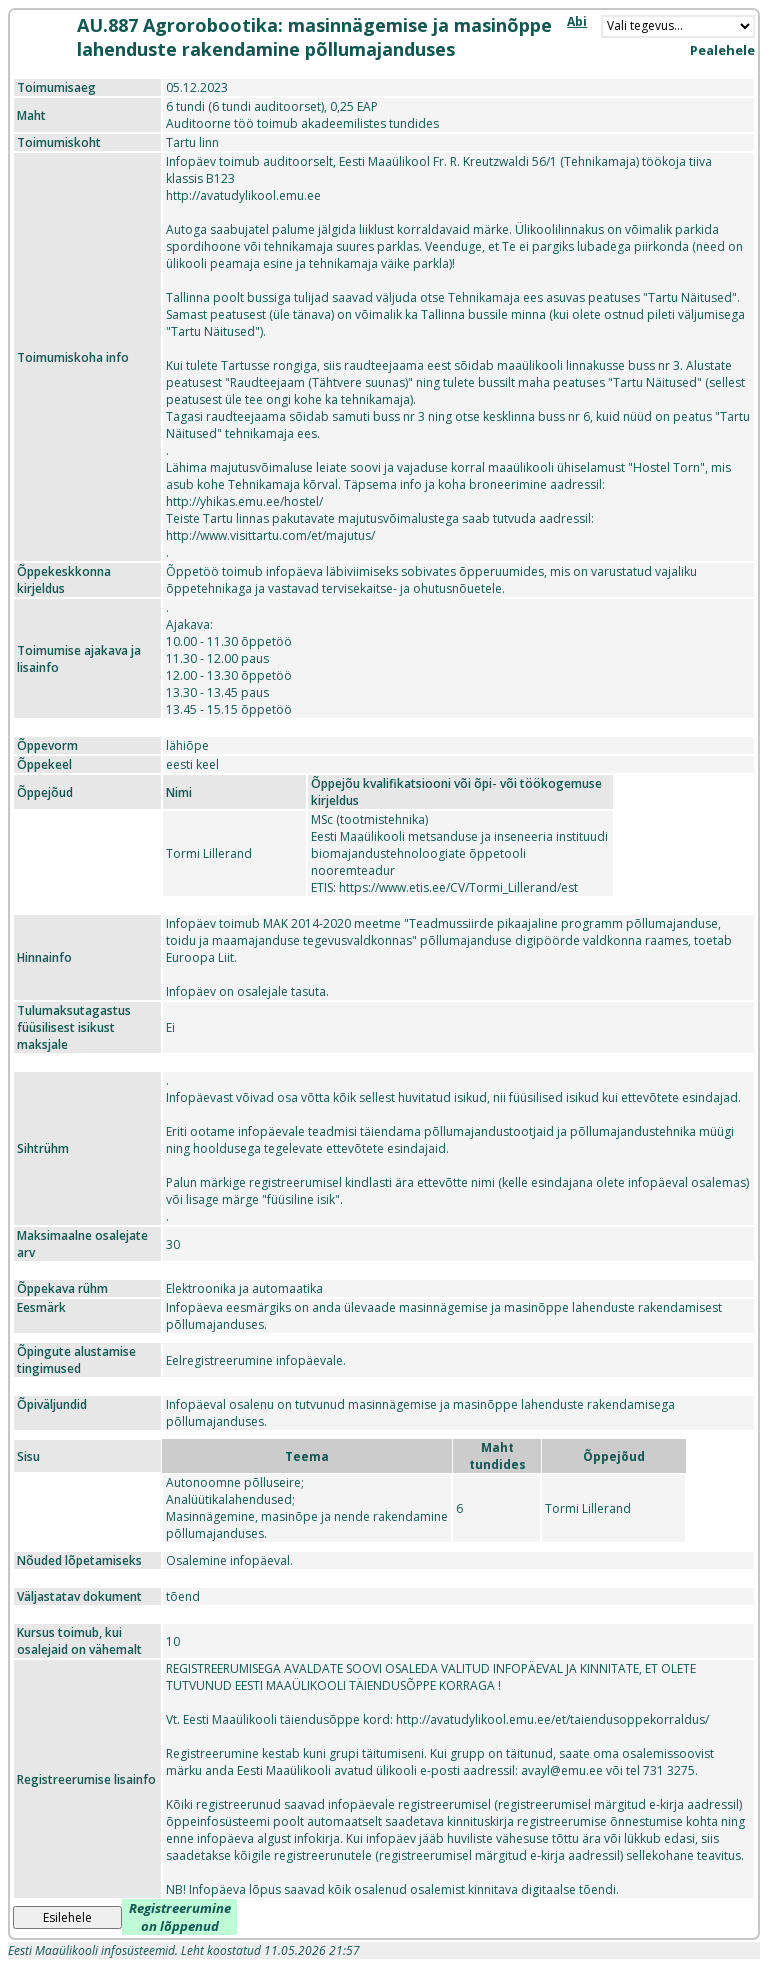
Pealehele (722, 50)
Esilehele (67, 1917)
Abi (577, 21)
